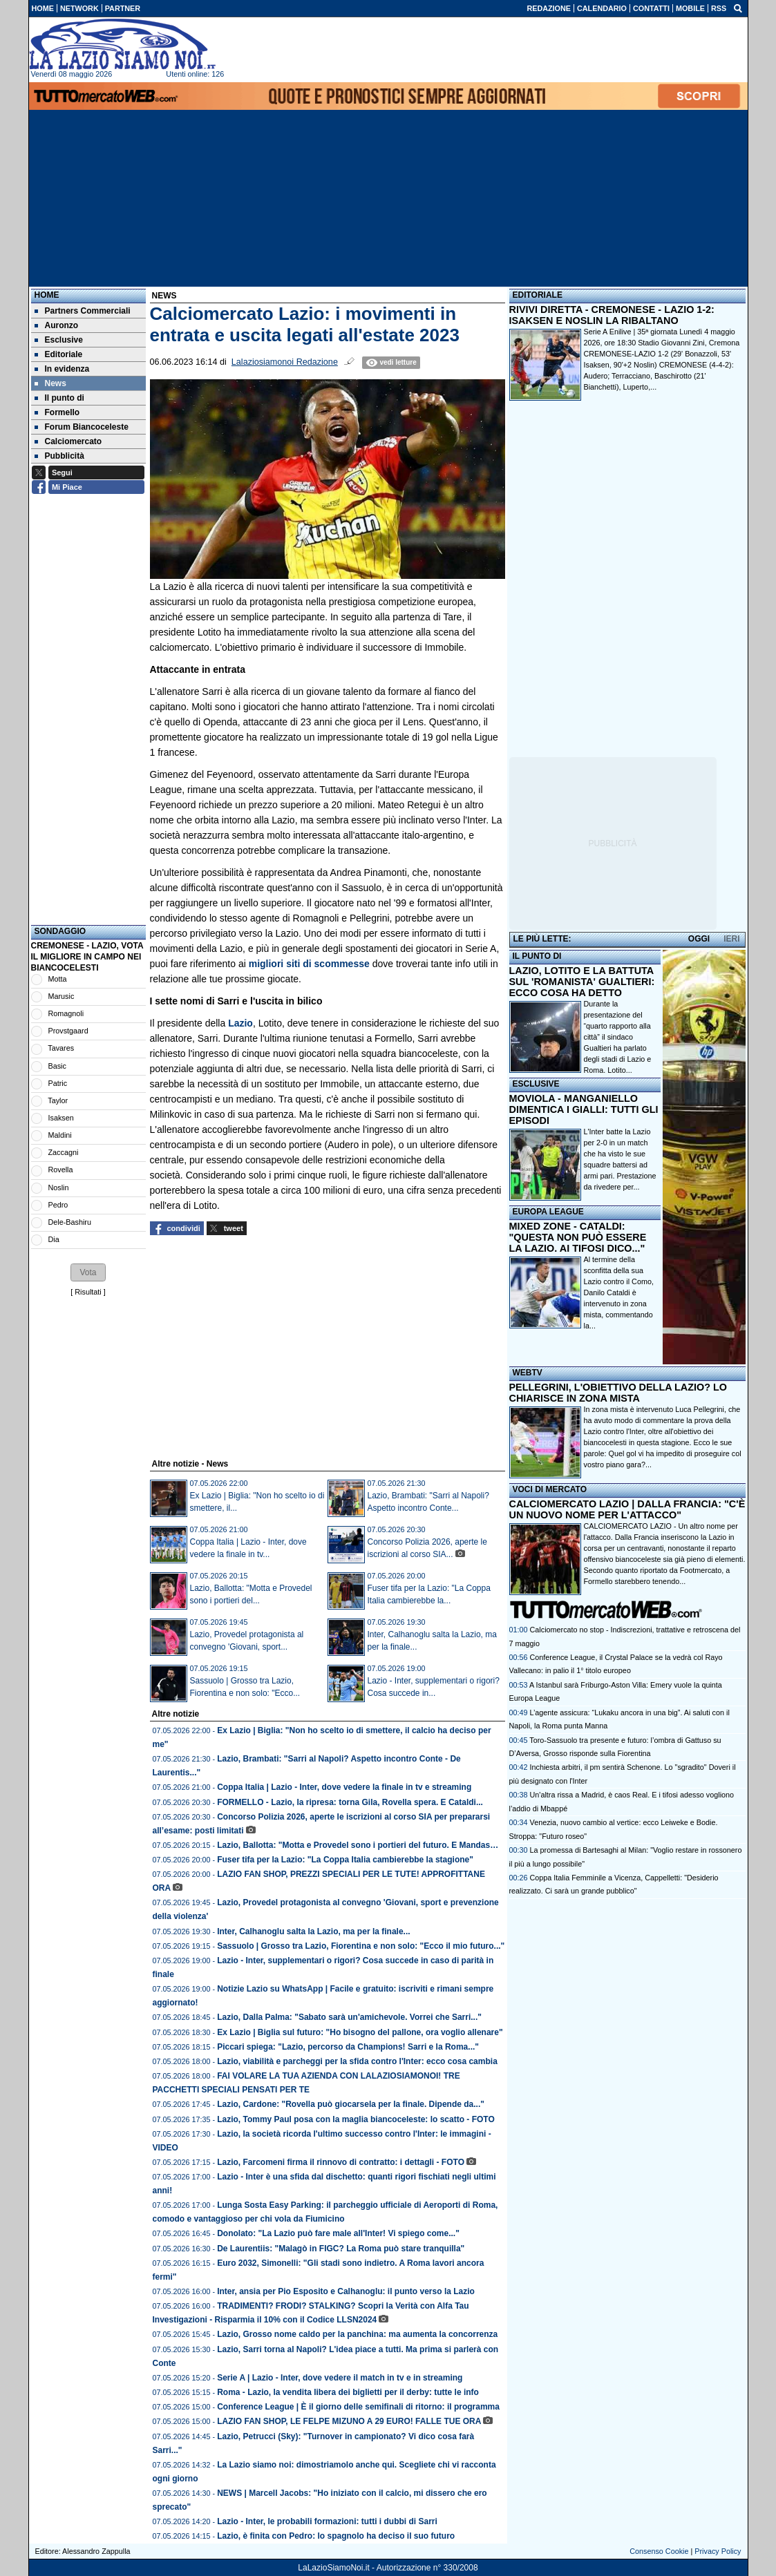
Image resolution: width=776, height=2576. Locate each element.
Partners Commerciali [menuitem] (83, 311)
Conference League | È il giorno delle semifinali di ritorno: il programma (358, 2407)
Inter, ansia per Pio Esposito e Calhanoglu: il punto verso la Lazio (346, 2291)
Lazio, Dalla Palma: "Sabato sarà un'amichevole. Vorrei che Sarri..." (349, 2017)
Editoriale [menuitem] (59, 354)
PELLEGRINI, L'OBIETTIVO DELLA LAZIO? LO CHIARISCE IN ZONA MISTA (618, 1393)
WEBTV (527, 1372)
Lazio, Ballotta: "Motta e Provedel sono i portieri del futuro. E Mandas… (357, 1845)
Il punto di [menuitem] (59, 398)
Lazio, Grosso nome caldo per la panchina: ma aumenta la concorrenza (357, 2334)
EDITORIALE (537, 295)
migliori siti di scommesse (309, 963)
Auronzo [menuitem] (57, 325)
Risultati (88, 1292)
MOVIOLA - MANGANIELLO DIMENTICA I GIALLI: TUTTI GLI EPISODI (584, 1109)
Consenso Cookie (659, 2551)
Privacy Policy (717, 2551)
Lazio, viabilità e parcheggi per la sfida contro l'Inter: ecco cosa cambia (357, 2061)
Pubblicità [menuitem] (59, 456)
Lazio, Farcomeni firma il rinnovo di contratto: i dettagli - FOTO (340, 2162)
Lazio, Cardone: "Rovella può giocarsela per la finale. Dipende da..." (350, 2104)
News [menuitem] (50, 383)
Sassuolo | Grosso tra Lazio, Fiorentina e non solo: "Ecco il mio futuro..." (360, 1946)
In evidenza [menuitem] (62, 369)
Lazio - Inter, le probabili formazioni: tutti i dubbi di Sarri (327, 2521)
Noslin (58, 1187)
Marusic (61, 996)
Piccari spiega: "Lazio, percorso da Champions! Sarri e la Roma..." (348, 2047)
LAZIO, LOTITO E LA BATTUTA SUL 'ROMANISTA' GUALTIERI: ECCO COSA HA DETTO (582, 981)
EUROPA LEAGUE (548, 1212)
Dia (53, 1239)
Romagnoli (66, 1013)
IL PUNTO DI (537, 956)
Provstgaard (68, 1031)
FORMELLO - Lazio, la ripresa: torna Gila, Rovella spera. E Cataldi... (350, 1802)
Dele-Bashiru (69, 1222)
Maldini (60, 1135)
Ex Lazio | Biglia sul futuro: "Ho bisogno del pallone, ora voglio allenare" (359, 2032)
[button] (87, 1272)
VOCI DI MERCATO (550, 1489)
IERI (731, 939)
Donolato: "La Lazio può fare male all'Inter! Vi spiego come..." (338, 2233)
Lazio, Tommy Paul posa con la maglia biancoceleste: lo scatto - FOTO (356, 2119)
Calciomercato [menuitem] (68, 441)
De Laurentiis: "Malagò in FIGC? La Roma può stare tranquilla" (340, 2248)
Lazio (240, 1023)
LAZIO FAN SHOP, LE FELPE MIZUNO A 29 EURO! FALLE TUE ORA (349, 2421)
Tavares (61, 1048)
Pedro (58, 1205)
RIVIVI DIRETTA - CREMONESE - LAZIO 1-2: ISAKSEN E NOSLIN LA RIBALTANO (612, 315)
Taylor (58, 1100)
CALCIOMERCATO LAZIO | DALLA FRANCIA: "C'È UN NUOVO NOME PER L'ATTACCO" (627, 1509)
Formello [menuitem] (57, 412)
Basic (57, 1066)
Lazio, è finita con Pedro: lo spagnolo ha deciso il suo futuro (336, 2536)
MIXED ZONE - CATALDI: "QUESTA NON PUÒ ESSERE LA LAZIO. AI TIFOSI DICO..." (578, 1237)
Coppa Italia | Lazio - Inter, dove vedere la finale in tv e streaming (344, 1787)
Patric (58, 1083)
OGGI (699, 939)
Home (47, 295)
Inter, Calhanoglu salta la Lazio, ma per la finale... (313, 1931)
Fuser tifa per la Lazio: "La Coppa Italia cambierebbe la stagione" (345, 1859)
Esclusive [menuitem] (59, 340)
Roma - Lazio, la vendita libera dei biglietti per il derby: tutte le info (348, 2392)
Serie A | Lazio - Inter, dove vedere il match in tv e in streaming (339, 2378)
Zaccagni (63, 1152)
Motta (57, 979)
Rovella (60, 1169)
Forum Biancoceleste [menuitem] (82, 427)
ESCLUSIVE (536, 1084)
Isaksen (61, 1118)
